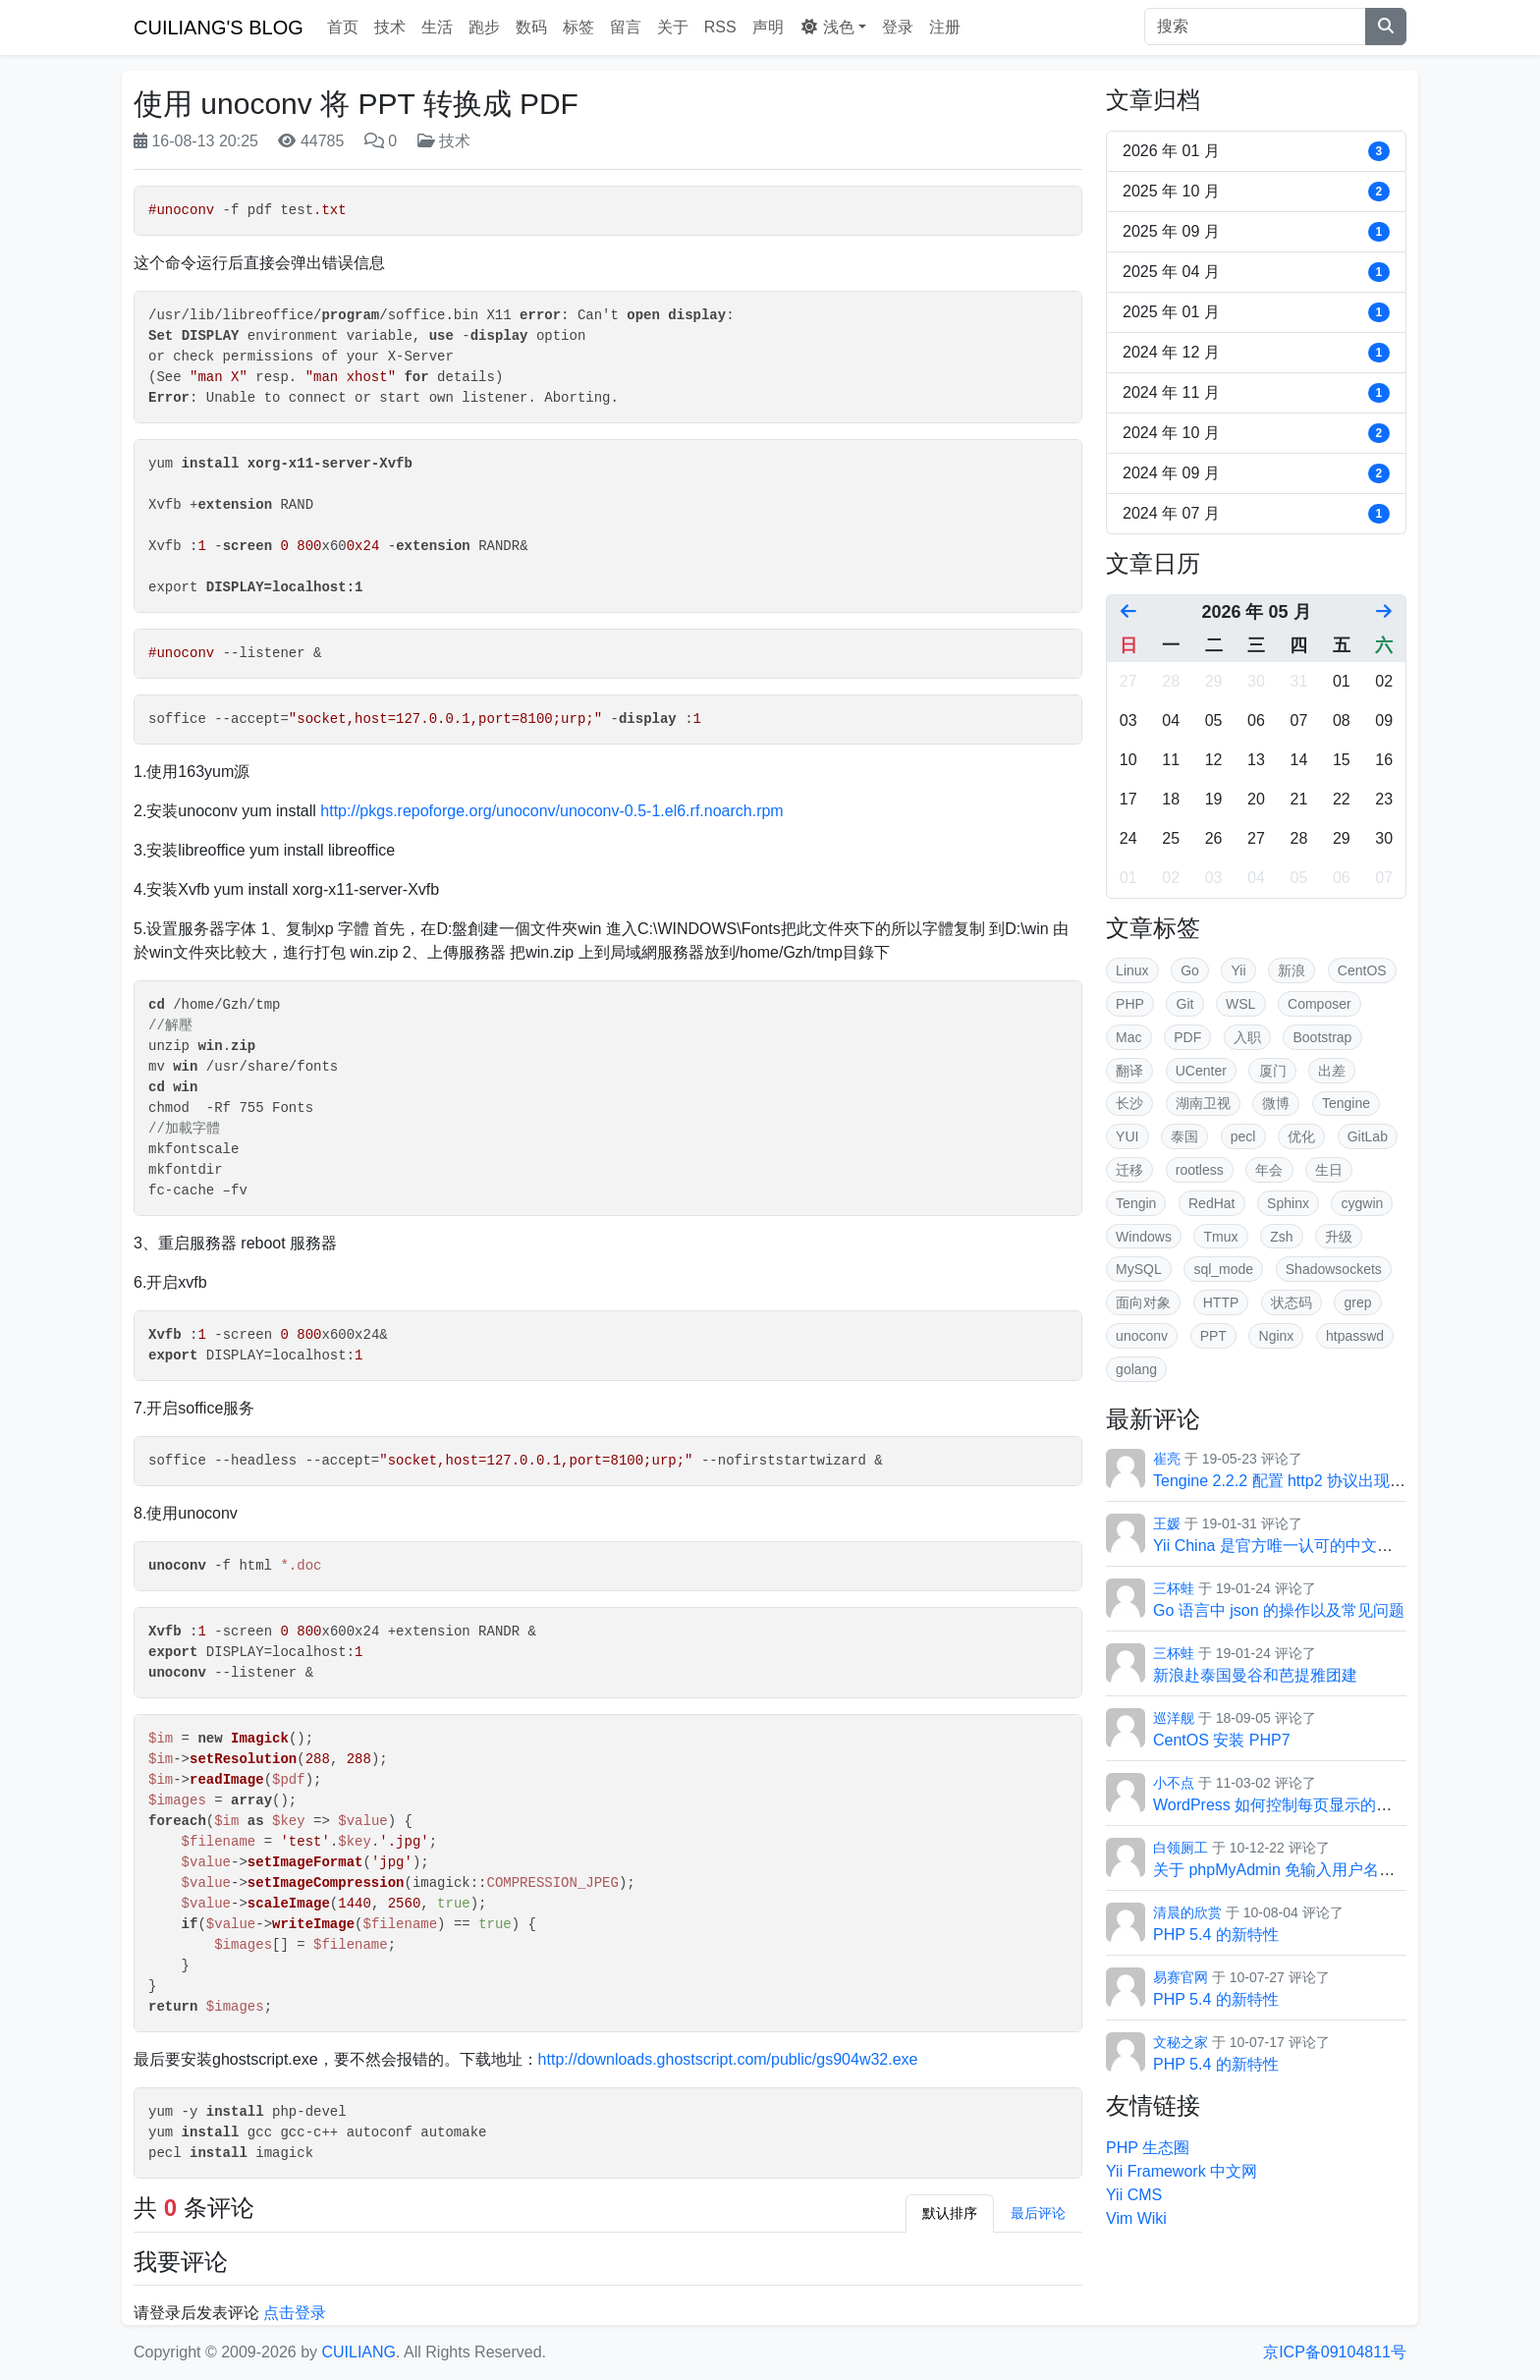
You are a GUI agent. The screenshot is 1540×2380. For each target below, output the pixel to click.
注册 (945, 27)
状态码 (1291, 1302)
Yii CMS (1134, 2194)
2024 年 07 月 (1256, 514)
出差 (1332, 1071)
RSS (720, 27)
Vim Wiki (1136, 2218)
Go (1190, 970)
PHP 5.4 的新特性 (1216, 1934)
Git (1185, 1004)
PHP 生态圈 (1147, 2147)
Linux (1132, 970)
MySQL (1139, 1269)
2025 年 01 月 (1256, 312)
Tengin (1136, 1203)
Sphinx (1288, 1203)
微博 (1276, 1103)
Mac (1128, 1037)
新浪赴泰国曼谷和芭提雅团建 (1255, 1675)
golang (1136, 1369)
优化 (1301, 1136)
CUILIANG (358, 2352)
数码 (531, 27)
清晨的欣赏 (1187, 1912)
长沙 (1129, 1103)
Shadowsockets (1334, 1269)
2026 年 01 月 (1256, 151)
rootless (1200, 1170)
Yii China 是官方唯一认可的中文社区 (1280, 1545)
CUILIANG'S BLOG (218, 27)
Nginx (1276, 1336)
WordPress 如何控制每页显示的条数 (1280, 1805)
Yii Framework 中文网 (1181, 2171)
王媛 (1167, 1523)
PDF (1187, 1037)
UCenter (1201, 1071)
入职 (1247, 1037)
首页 (342, 27)
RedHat (1211, 1203)
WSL (1240, 1004)
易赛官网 (1180, 1977)
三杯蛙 (1173, 1588)
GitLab (1368, 1136)
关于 (672, 27)
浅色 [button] (826, 27)
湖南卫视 (1203, 1103)
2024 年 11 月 (1256, 393)
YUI (1127, 1136)
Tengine (1346, 1103)
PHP (1130, 1004)
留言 (625, 27)
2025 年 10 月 (1256, 191)
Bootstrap (1321, 1037)
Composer (1319, 1004)
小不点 (1173, 1783)
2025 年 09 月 (1256, 232)
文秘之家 (1180, 2042)
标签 (578, 27)
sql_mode (1223, 1269)
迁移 (1129, 1170)
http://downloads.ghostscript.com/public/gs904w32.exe (728, 2059)
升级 (1338, 1237)
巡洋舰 (1173, 1718)
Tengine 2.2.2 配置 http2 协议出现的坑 (1287, 1480)
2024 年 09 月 (1256, 473)
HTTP (1221, 1302)
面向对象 (1143, 1302)
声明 (768, 27)
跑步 (484, 27)
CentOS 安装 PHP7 (1222, 1740)
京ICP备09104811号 (1334, 2352)
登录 (897, 27)
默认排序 (949, 2213)
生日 (1329, 1170)
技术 (390, 27)
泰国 (1184, 1136)
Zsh (1281, 1237)
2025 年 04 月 (1256, 272)
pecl (1243, 1136)
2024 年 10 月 (1256, 433)
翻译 (1129, 1071)
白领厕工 (1180, 1847)
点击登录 (294, 2312)
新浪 (1291, 970)
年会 (1269, 1170)
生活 (437, 27)
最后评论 (1038, 2213)
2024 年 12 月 (1256, 352)
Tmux (1221, 1237)
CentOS (1362, 970)
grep (1358, 1302)
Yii (1239, 970)
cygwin (1363, 1203)
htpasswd (1355, 1336)
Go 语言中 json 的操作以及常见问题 (1278, 1610)
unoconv (1142, 1336)
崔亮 (1167, 1459)
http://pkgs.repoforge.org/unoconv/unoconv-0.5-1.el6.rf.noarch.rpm (551, 811)
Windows (1144, 1237)
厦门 (1273, 1071)
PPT (1213, 1336)
